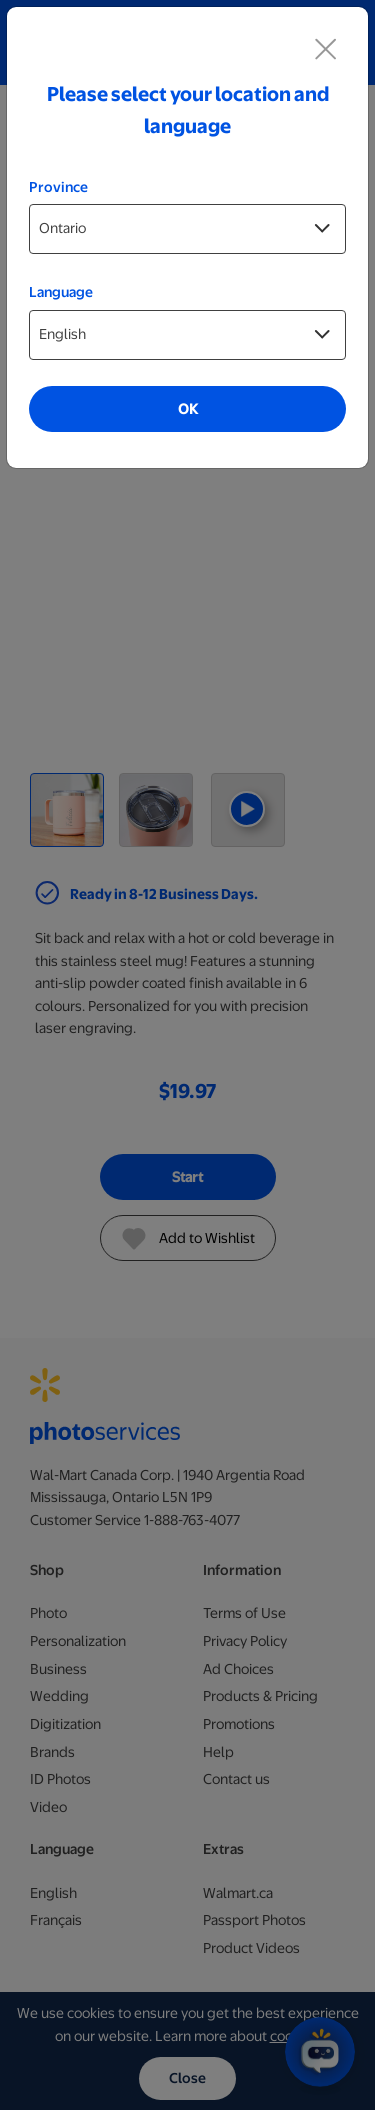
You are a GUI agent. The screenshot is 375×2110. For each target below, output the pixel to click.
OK (188, 409)
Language (61, 292)
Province (58, 187)
